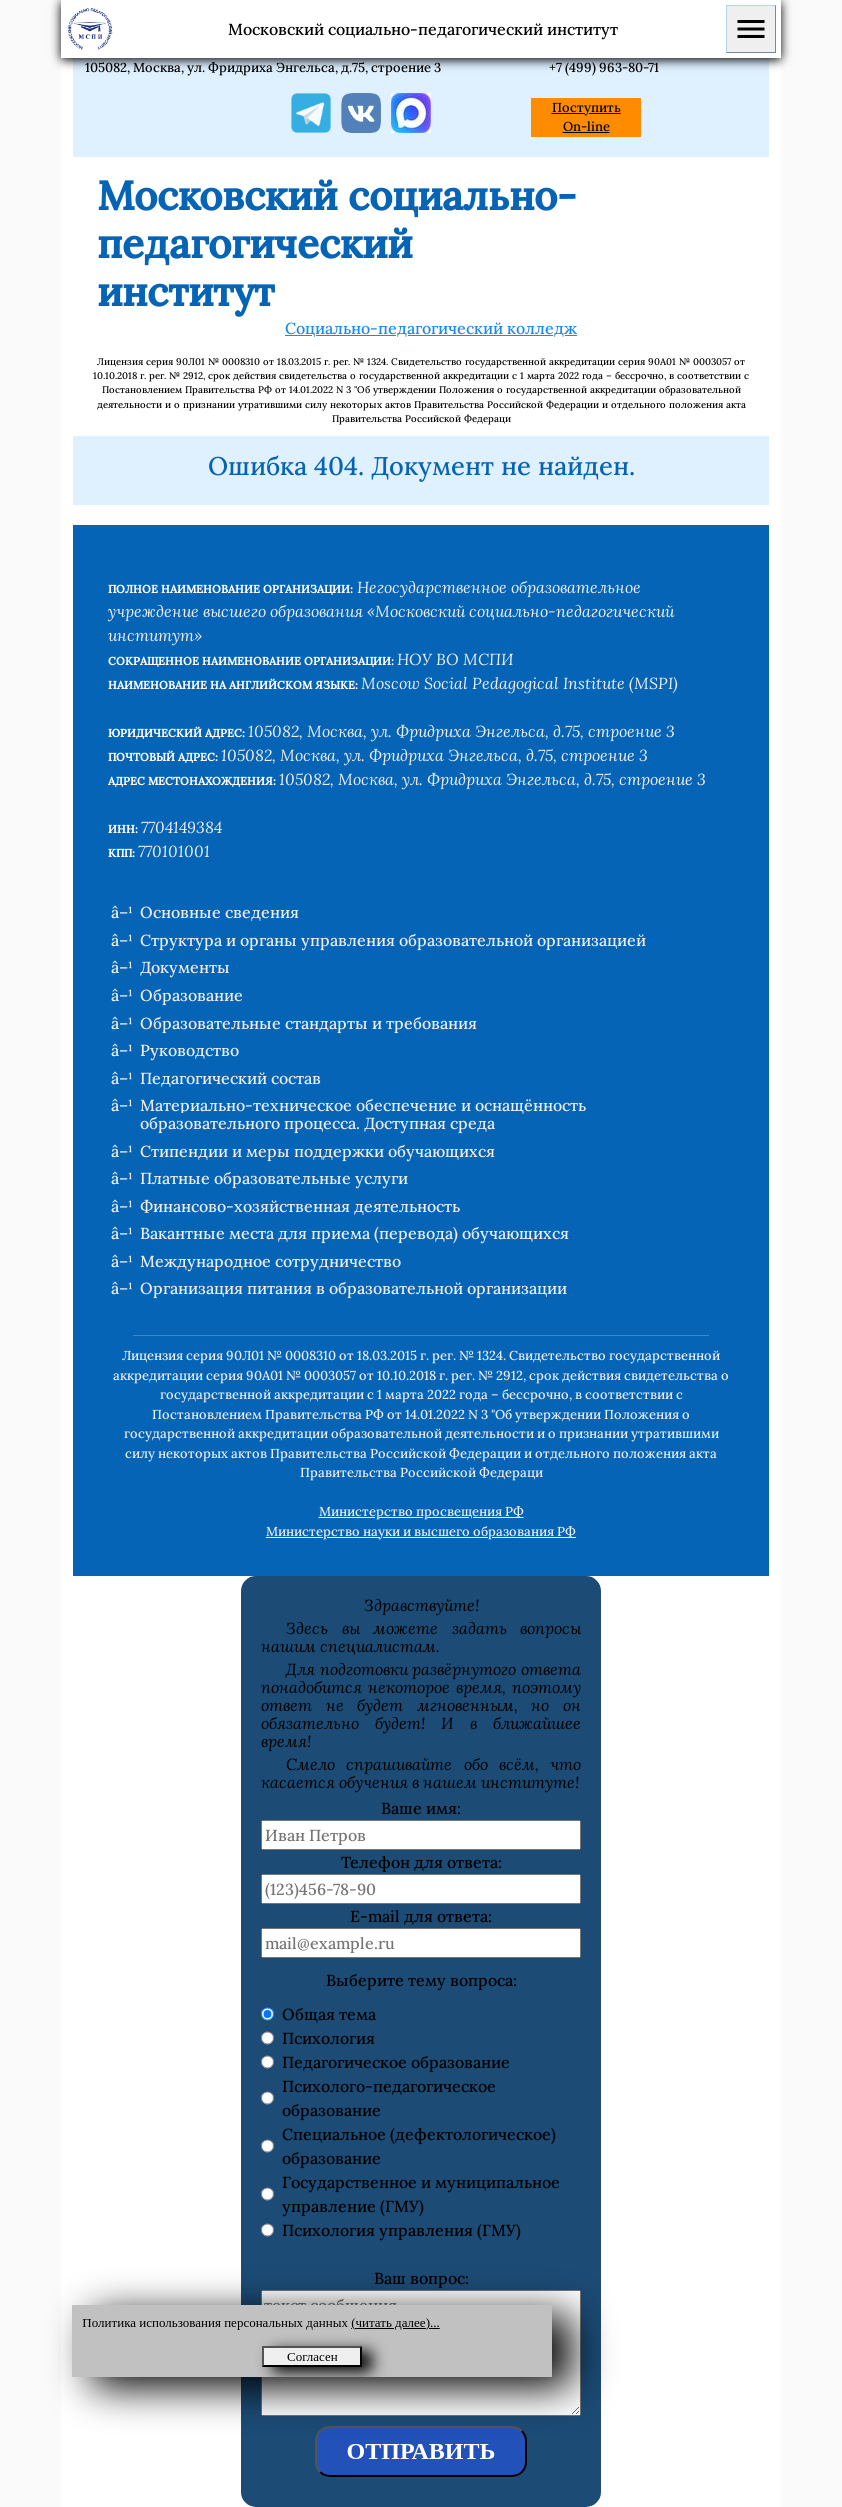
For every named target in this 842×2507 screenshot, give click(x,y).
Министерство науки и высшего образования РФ (421, 1531)
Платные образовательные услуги (274, 1178)
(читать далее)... (395, 2322)
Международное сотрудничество (270, 1261)
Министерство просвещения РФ (421, 1511)
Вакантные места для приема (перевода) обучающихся (354, 1233)
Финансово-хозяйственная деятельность (300, 1206)
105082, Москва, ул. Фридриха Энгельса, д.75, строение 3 (263, 67)
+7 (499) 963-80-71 (604, 67)
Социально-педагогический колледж (431, 328)
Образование (191, 995)
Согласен (312, 2356)
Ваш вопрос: (421, 2278)
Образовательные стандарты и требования (308, 1023)
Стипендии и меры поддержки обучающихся (317, 1151)
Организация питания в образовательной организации (353, 1288)
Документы (185, 967)
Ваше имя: (421, 1808)
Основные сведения (219, 912)
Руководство (189, 1050)
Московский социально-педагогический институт (423, 29)
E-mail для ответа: (421, 1916)
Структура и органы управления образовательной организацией (393, 940)
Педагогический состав (230, 1078)
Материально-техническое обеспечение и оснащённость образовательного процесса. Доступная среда (363, 1114)
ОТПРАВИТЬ (421, 2451)
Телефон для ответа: (421, 1862)
